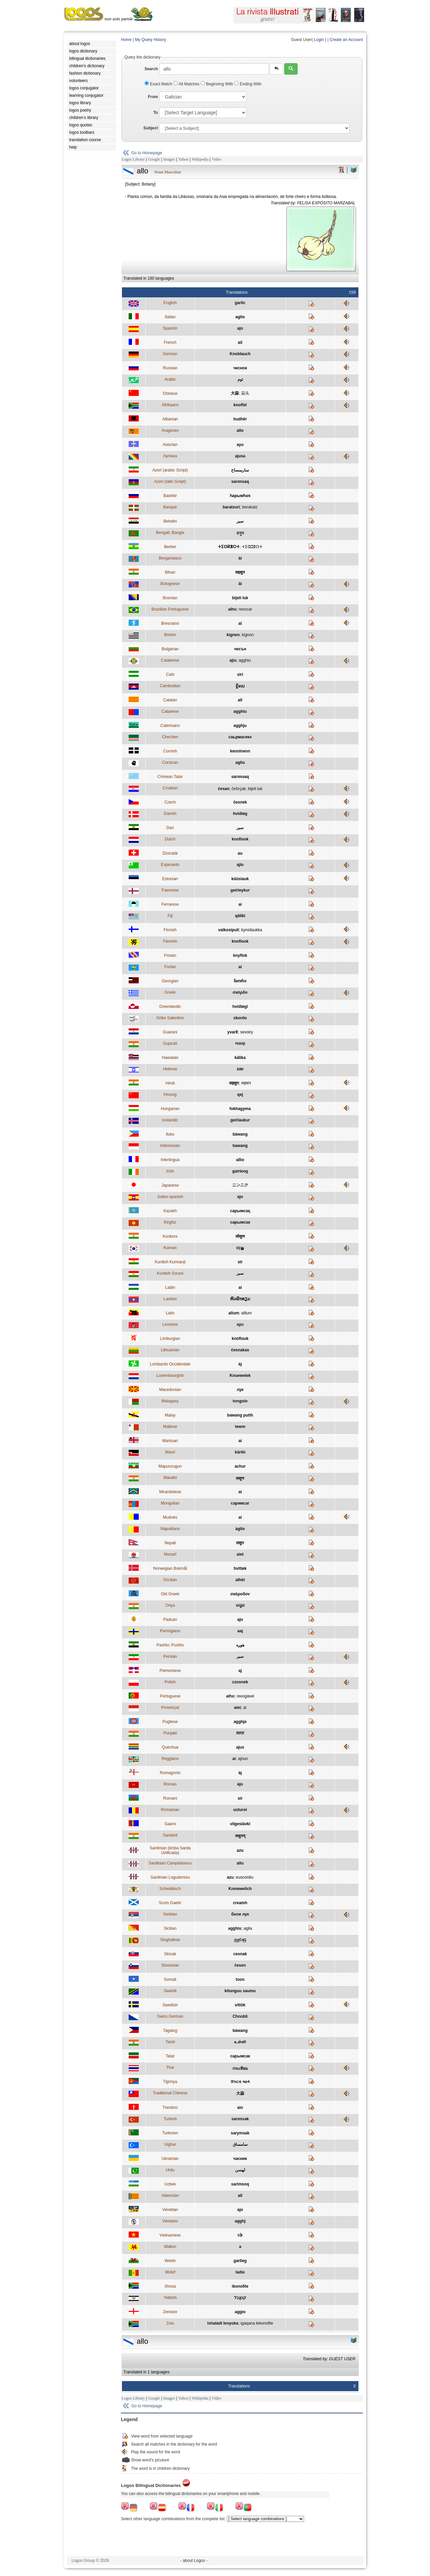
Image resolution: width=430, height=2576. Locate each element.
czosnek (240, 1682)
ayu (240, 444)
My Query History (150, 39)
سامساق (240, 2144)
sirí (240, 674)
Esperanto (170, 864)
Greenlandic (170, 1006)
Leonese (170, 1324)
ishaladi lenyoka (223, 2323)
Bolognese (170, 583)
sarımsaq (240, 481)
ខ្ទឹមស (240, 686)
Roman (170, 1784)
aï (240, 623)
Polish (170, 1682)
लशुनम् (240, 1836)
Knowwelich (240, 1888)
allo (240, 430)
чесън (240, 649)
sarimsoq (240, 2184)
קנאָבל (240, 2297)
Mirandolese (170, 1491)
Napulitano (170, 1528)
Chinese (170, 393)
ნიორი (240, 981)
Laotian (170, 1299)
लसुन (240, 1543)
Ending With (247, 84)
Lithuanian (170, 1350)
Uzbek (170, 2184)
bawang (240, 1145)
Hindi (170, 1083)
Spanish (170, 328)
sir (240, 1798)
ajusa (240, 456)
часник (240, 2158)
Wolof (170, 2272)
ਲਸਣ (240, 1733)
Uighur (170, 2144)
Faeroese (170, 890)
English (170, 302)
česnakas (240, 1350)
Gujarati (170, 1043)
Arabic (170, 379)
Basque (170, 507)
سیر (240, 521)
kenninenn (240, 751)
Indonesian (170, 1145)
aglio (240, 317)
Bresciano (170, 623)
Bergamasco (170, 558)
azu (240, 1850)
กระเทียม (240, 2068)
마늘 (240, 1248)
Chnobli (240, 2016)
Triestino (170, 2107)
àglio (240, 1528)
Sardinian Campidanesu (169, 1863)
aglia (248, 1928)
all (240, 700)
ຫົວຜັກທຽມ (240, 1299)
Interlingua (170, 1159)
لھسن (240, 2170)
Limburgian (170, 1338)
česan (223, 788)
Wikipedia (200, 159)
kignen (233, 634)
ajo (240, 328)
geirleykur (240, 890)
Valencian (170, 2195)
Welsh (170, 2260)
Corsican (170, 762)
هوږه (240, 1645)
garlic (240, 302)
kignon (248, 634)
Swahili (170, 1991)
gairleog (240, 1171)
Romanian (170, 1809)
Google (154, 159)
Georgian (170, 981)
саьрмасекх (240, 737)
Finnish (170, 930)
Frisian (170, 955)
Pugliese (170, 1721)
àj (240, 1364)
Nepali (170, 1543)
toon (240, 1979)
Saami (170, 1824)
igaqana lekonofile (257, 2323)
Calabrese (170, 660)
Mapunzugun (170, 1466)
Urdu (170, 2170)
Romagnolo (170, 1772)
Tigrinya (170, 2081)
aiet (240, 1554)
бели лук (240, 1914)
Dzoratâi (170, 853)
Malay (170, 1415)
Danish (170, 813)
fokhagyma (240, 1108)
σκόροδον (240, 1594)
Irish (170, 1171)
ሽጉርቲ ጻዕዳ (240, 2081)
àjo (240, 1784)
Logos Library (133, 159)
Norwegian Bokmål (170, 1568)
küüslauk (240, 878)
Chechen (170, 737)
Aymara (170, 456)
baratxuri (231, 507)
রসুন (240, 533)
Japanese (170, 1185)
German (170, 354)
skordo (240, 1018)
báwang (240, 1134)
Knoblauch (240, 354)
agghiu (245, 660)
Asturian (170, 444)
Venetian (170, 2209)
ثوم (240, 379)
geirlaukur (240, 1120)
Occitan (170, 1580)
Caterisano (170, 725)
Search (151, 69)
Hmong (170, 1094)
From (153, 96)
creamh (240, 1902)
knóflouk (240, 1338)
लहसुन (240, 572)
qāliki (240, 915)
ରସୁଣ (240, 1605)
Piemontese (170, 1670)
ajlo (240, 864)
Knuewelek (240, 1375)
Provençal (170, 1707)
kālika (240, 1057)
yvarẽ (232, 1032)
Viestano (170, 2221)
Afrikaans (170, 405)
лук (240, 1389)
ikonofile (240, 2286)
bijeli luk (240, 598)
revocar (245, 609)
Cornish (170, 751)
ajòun (243, 1758)
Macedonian (170, 1389)
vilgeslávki (240, 1824)
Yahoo (183, 159)
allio (240, 1159)
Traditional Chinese (170, 2093)
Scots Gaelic (170, 1902)
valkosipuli (228, 930)
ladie (240, 2272)
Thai (170, 2067)
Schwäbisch (170, 1888)
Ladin (170, 1287)
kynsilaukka (251, 930)
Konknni (170, 1236)
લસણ (240, 1043)
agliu (240, 762)
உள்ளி (240, 2042)
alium (233, 1313)
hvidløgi (240, 1006)
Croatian (170, 788)
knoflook (240, 839)
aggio (240, 2311)
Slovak (170, 1954)
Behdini (170, 521)
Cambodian (170, 686)
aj (240, 1670)
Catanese (170, 711)
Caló (170, 674)
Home (126, 39)
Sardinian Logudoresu (170, 1877)
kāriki (240, 1452)
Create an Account (346, 39)
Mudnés (170, 1517)
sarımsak (240, 2119)
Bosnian (170, 598)
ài (240, 558)
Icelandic (170, 1120)
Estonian (170, 878)
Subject (150, 128)
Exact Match (158, 84)
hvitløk (240, 1568)
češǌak (238, 788)
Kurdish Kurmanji (170, 1262)
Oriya (170, 1605)
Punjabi (170, 1733)
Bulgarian (170, 649)
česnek (240, 802)
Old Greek (170, 1594)
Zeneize (170, 2311)
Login (319, 39)
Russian (170, 368)
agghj (240, 2221)
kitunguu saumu (240, 1991)
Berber (170, 546)
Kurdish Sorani (170, 1273)
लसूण (240, 1478)
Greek (170, 992)
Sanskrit (170, 1835)
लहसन (246, 1083)
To (155, 112)
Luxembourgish (170, 1375)
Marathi (170, 1477)
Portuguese (170, 1696)
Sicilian (170, 1928)
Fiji (170, 915)
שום (240, 1069)
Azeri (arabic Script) (170, 470)
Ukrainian (170, 2158)
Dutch (170, 839)
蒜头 (245, 393)
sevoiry (246, 1032)
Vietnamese (170, 2235)
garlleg (240, 2260)
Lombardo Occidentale (170, 1364)
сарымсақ (240, 1211)
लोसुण (240, 1236)
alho (232, 609)
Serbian (170, 1914)
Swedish (170, 2005)
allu (240, 1863)
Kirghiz (170, 1222)
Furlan (170, 967)
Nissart (170, 1554)
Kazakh (170, 1211)
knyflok (240, 955)
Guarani (170, 1032)
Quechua (170, 1747)
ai (240, 904)
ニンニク (240, 1185)
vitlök (240, 2005)
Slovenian (170, 1965)
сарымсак (240, 1222)
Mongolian (170, 1503)
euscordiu (244, 1877)
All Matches (187, 84)
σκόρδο (240, 992)
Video (216, 159)
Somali (170, 1979)
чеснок (240, 368)
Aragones (170, 430)
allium (246, 1313)
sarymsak (240, 2133)
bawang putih (240, 1415)
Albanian (170, 419)
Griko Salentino (170, 1018)
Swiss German (170, 2016)
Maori (170, 1452)
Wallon (170, 2246)
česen (240, 1965)
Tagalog (170, 2030)
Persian (170, 1656)
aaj (240, 1631)
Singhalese (170, 1939)
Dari (170, 827)
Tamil (170, 2042)
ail (240, 342)
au (240, 853)
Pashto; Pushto (170, 1645)
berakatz (250, 507)
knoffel (240, 405)
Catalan (170, 700)
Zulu (170, 2323)
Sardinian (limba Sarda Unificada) (169, 1850)
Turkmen (170, 2133)
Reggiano (170, 1758)
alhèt (240, 1580)
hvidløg (240, 813)
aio (240, 2107)
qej (240, 1094)
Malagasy (170, 1401)
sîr (240, 1262)
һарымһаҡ (240, 495)
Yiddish (170, 2297)
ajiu (232, 660)
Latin (170, 1313)
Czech (170, 802)
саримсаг (240, 1503)
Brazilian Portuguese (170, 609)
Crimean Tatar (170, 776)
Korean (170, 1247)
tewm (240, 1426)
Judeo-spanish (170, 1196)
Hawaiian (170, 1057)
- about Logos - (194, 2560)
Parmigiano (170, 1631)
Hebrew (170, 1069)
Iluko (170, 1134)
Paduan (170, 1619)
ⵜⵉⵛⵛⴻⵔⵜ (252, 546)
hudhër (240, 419)
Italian (170, 317)
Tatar (170, 2056)
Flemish (170, 941)
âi (240, 583)
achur (240, 1466)
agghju (240, 725)
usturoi (240, 1809)
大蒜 (235, 393)
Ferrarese (170, 904)
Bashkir (170, 495)
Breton (170, 634)
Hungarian (170, 1108)
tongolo (240, 1401)
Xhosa (170, 2286)
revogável (245, 1696)
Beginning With (217, 84)
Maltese (170, 1426)
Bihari (170, 572)
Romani (170, 1798)
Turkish (170, 2119)
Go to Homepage (146, 153)
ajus (240, 1747)
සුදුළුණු (240, 1939)
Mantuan (170, 1440)
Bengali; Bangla (170, 532)
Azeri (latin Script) (170, 481)
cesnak (240, 1954)
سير (240, 827)
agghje (240, 1721)
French (170, 342)
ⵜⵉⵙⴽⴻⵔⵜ (229, 546)
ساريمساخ (240, 470)
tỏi (240, 2235)
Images (169, 159)
